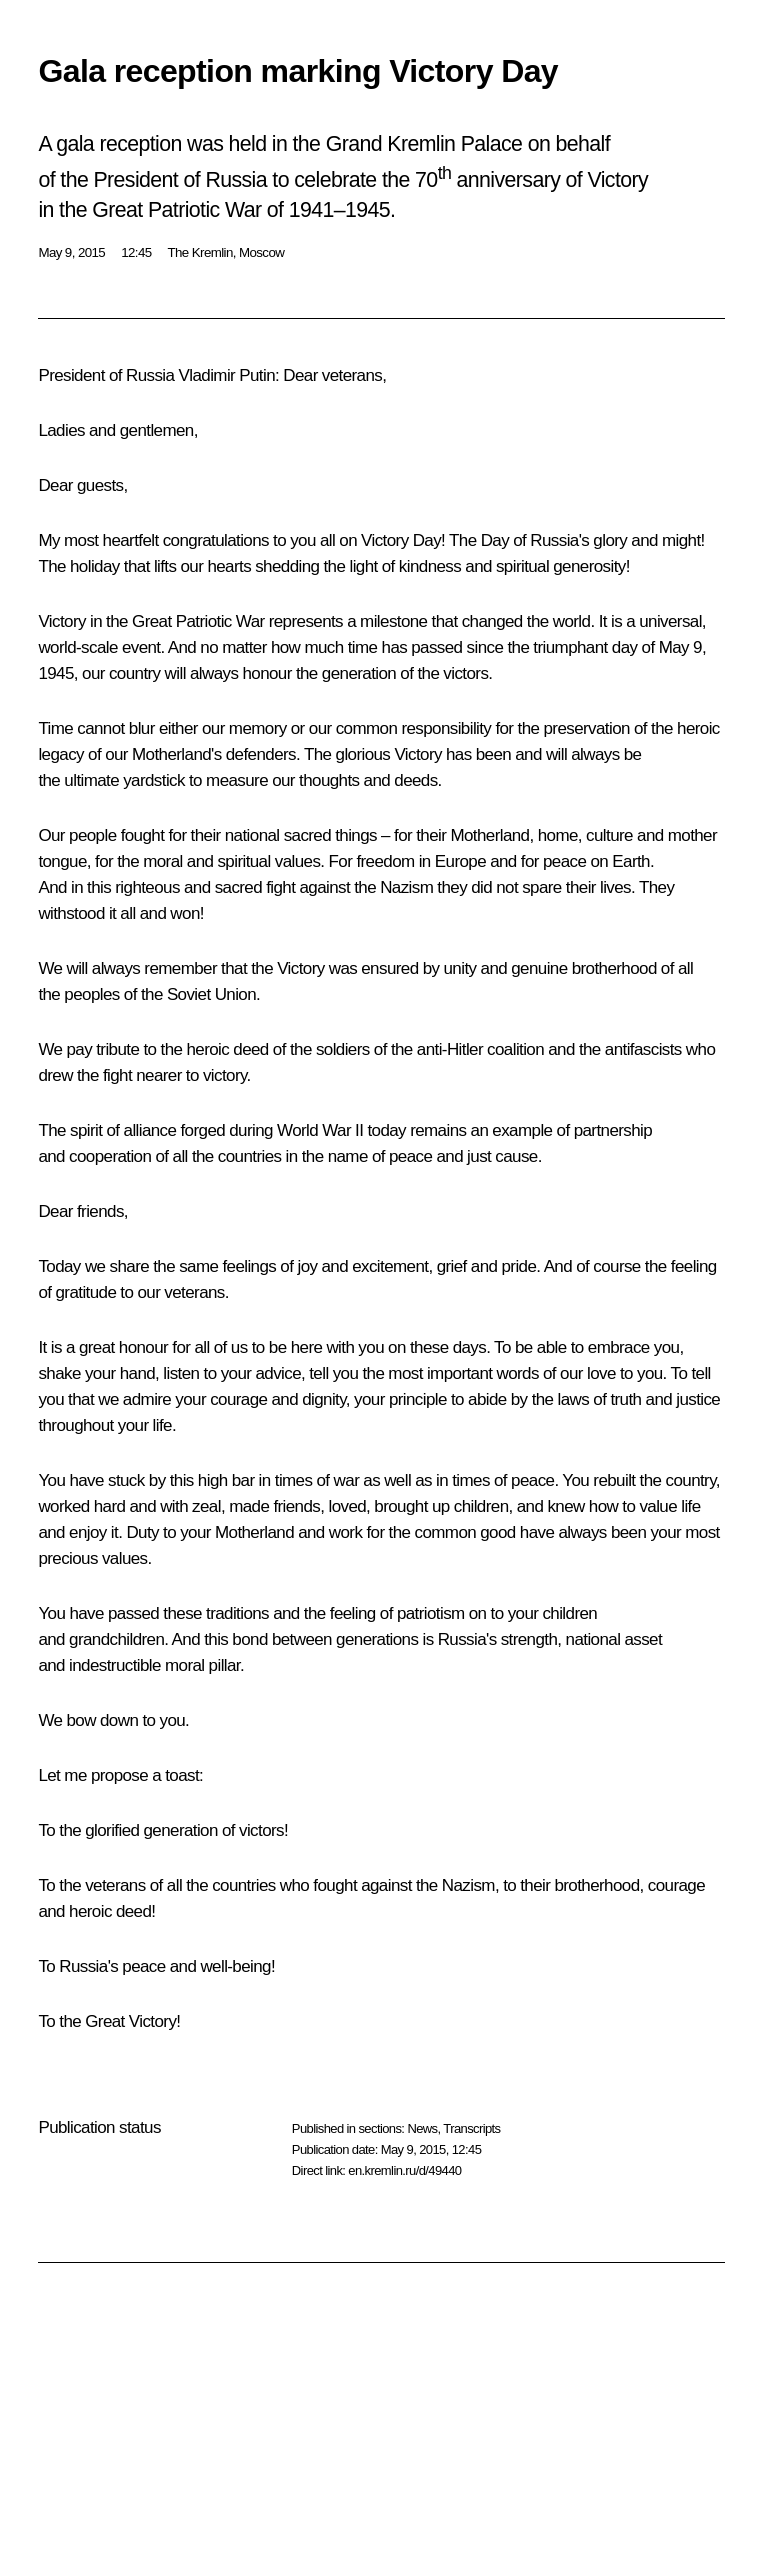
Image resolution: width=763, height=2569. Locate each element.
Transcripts (471, 2128)
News (422, 2128)
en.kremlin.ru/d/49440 (404, 2170)
